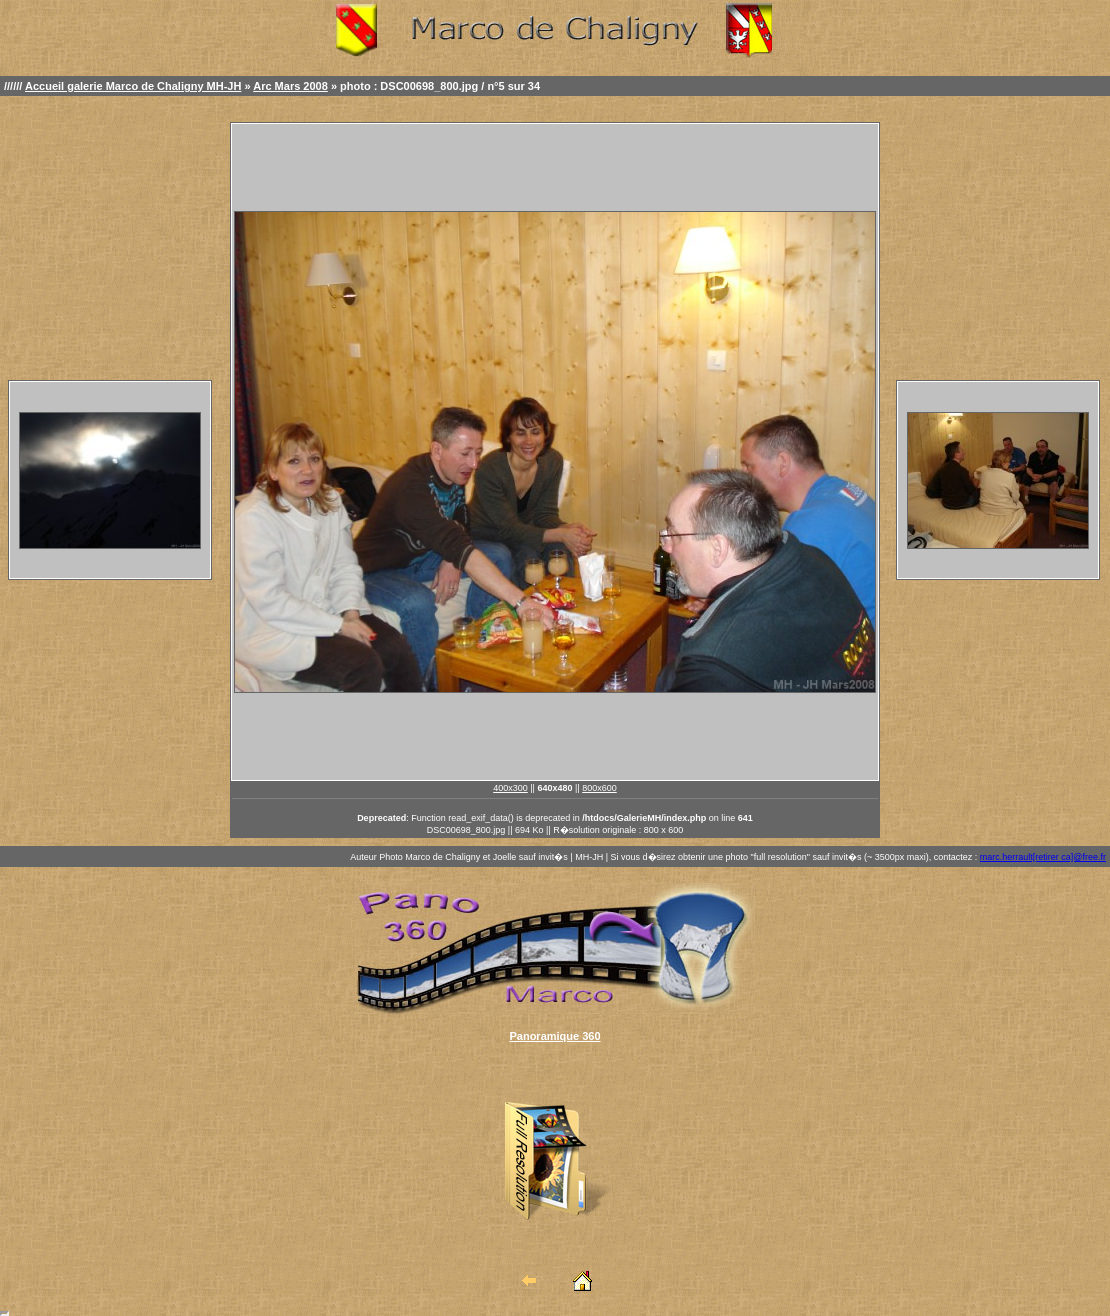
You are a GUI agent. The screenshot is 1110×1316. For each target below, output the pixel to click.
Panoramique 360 (554, 1036)
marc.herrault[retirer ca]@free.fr (1043, 857)
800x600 (599, 788)
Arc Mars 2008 (290, 86)
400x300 (510, 788)
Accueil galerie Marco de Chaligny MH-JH (133, 86)
